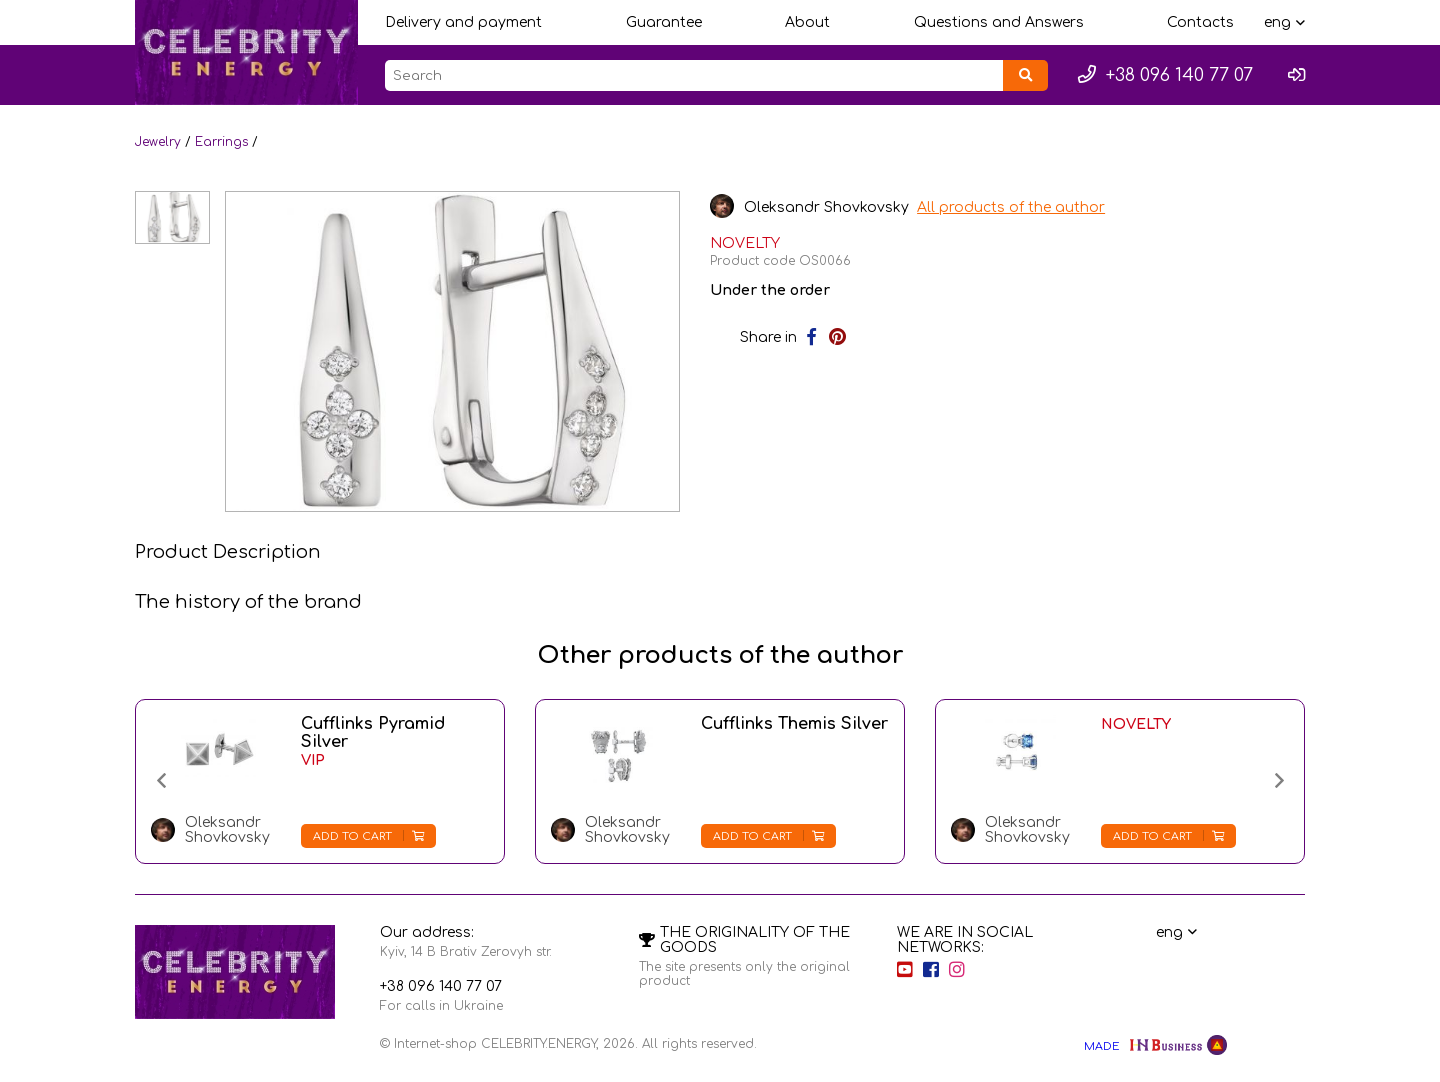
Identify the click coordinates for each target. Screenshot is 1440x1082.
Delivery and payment (463, 22)
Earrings (221, 142)
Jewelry (158, 142)
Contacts (1200, 22)
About (807, 22)
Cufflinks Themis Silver (794, 724)
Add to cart (368, 836)
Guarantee (664, 22)
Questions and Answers (999, 22)
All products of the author (1013, 207)
